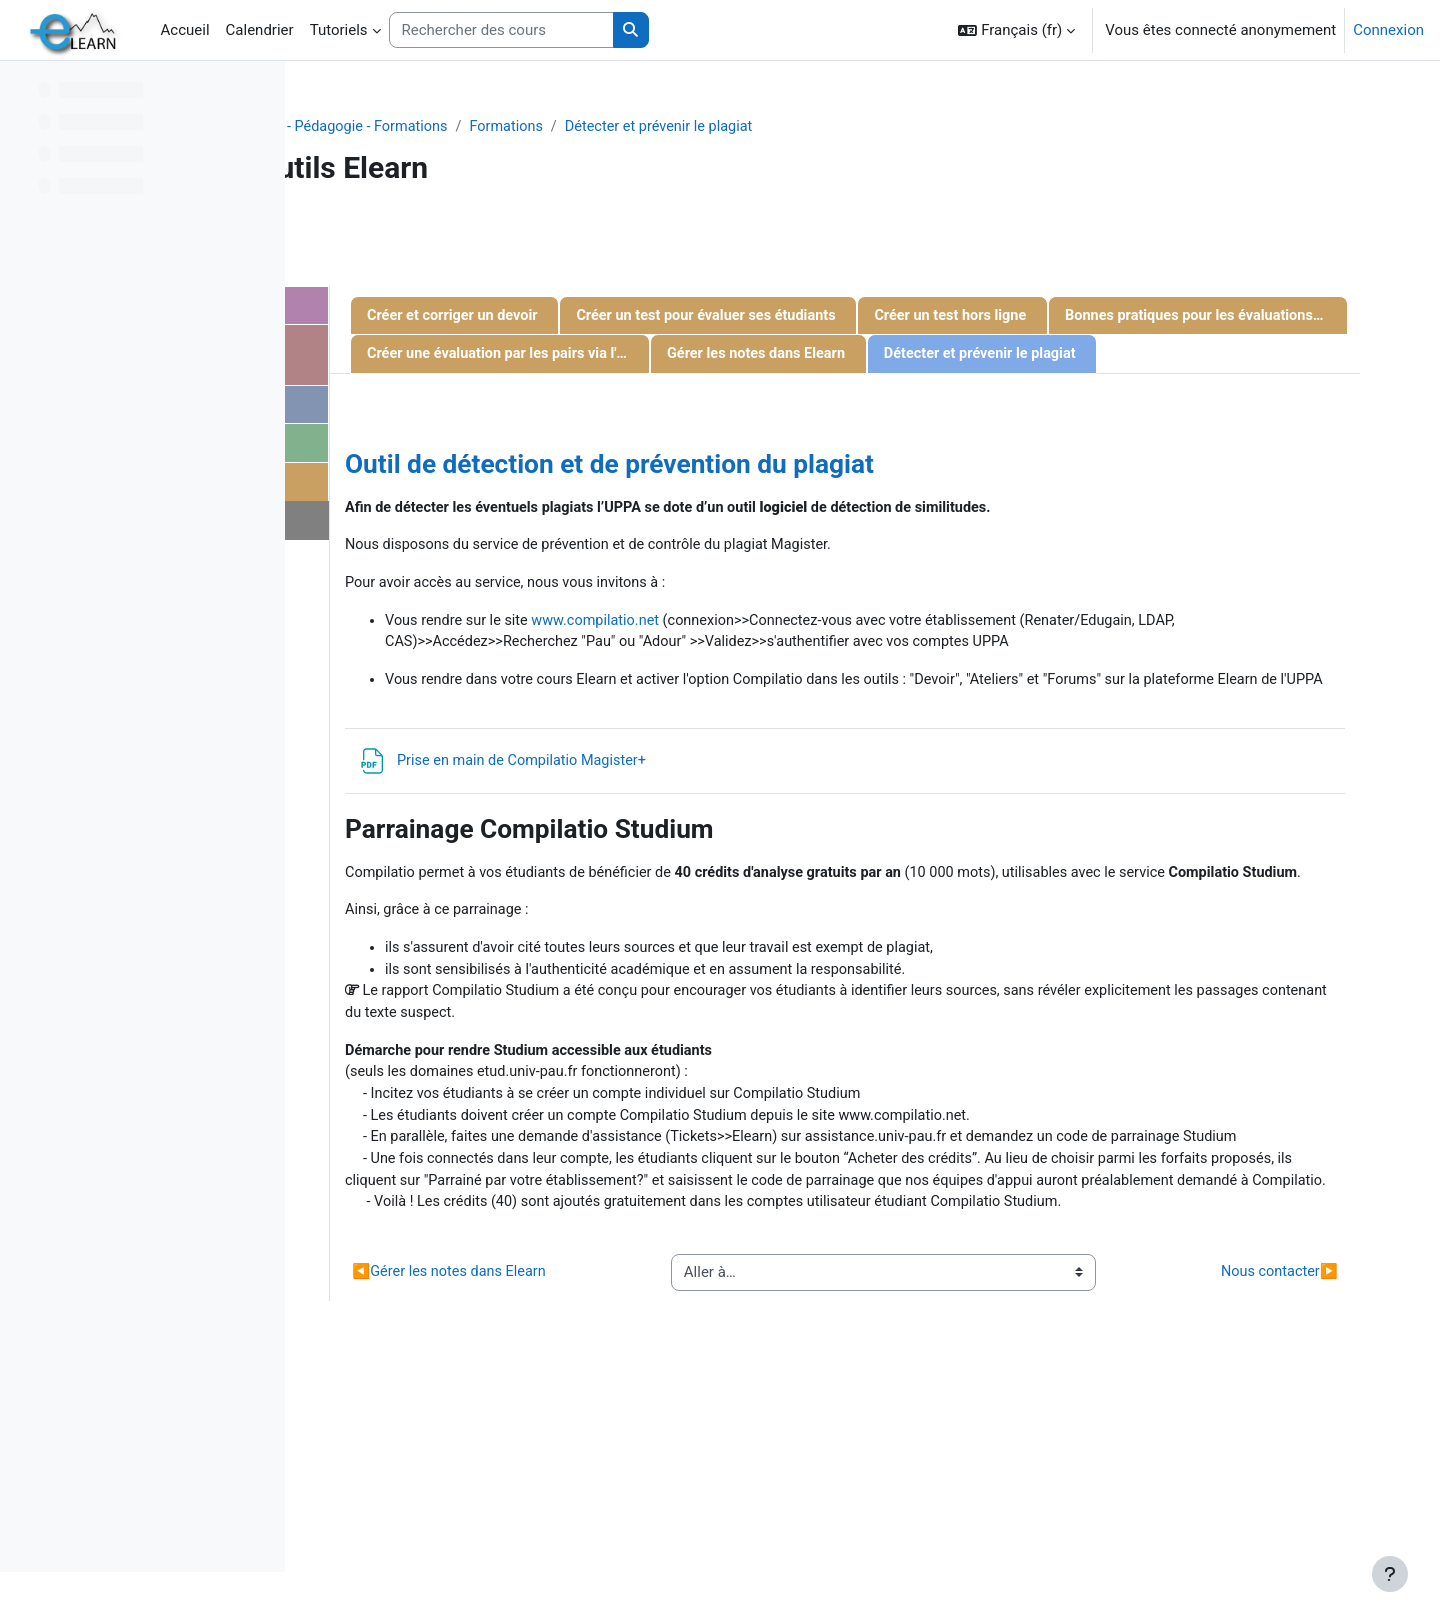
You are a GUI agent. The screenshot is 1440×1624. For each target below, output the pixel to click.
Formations (786, 127)
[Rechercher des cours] (501, 30)
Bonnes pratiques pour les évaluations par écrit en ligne (988, 356)
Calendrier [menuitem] (260, 30)
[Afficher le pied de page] (1390, 1574)
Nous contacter (432, 527)
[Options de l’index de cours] (259, 90)
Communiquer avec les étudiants (469, 357)
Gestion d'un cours (455, 307)
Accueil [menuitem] (185, 30)
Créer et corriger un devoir (739, 317)
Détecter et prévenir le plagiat (944, 127)
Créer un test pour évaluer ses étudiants (1000, 317)
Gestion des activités (463, 408)
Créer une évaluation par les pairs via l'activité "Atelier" (792, 396)
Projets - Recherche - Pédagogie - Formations (576, 127)
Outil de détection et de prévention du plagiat (893, 546)
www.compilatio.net (886, 705)
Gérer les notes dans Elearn (1043, 396)
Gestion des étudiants (466, 448)
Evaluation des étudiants (475, 487)
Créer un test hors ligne (730, 356)
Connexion (1388, 30)
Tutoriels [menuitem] (339, 30)
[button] (1016, 30)
